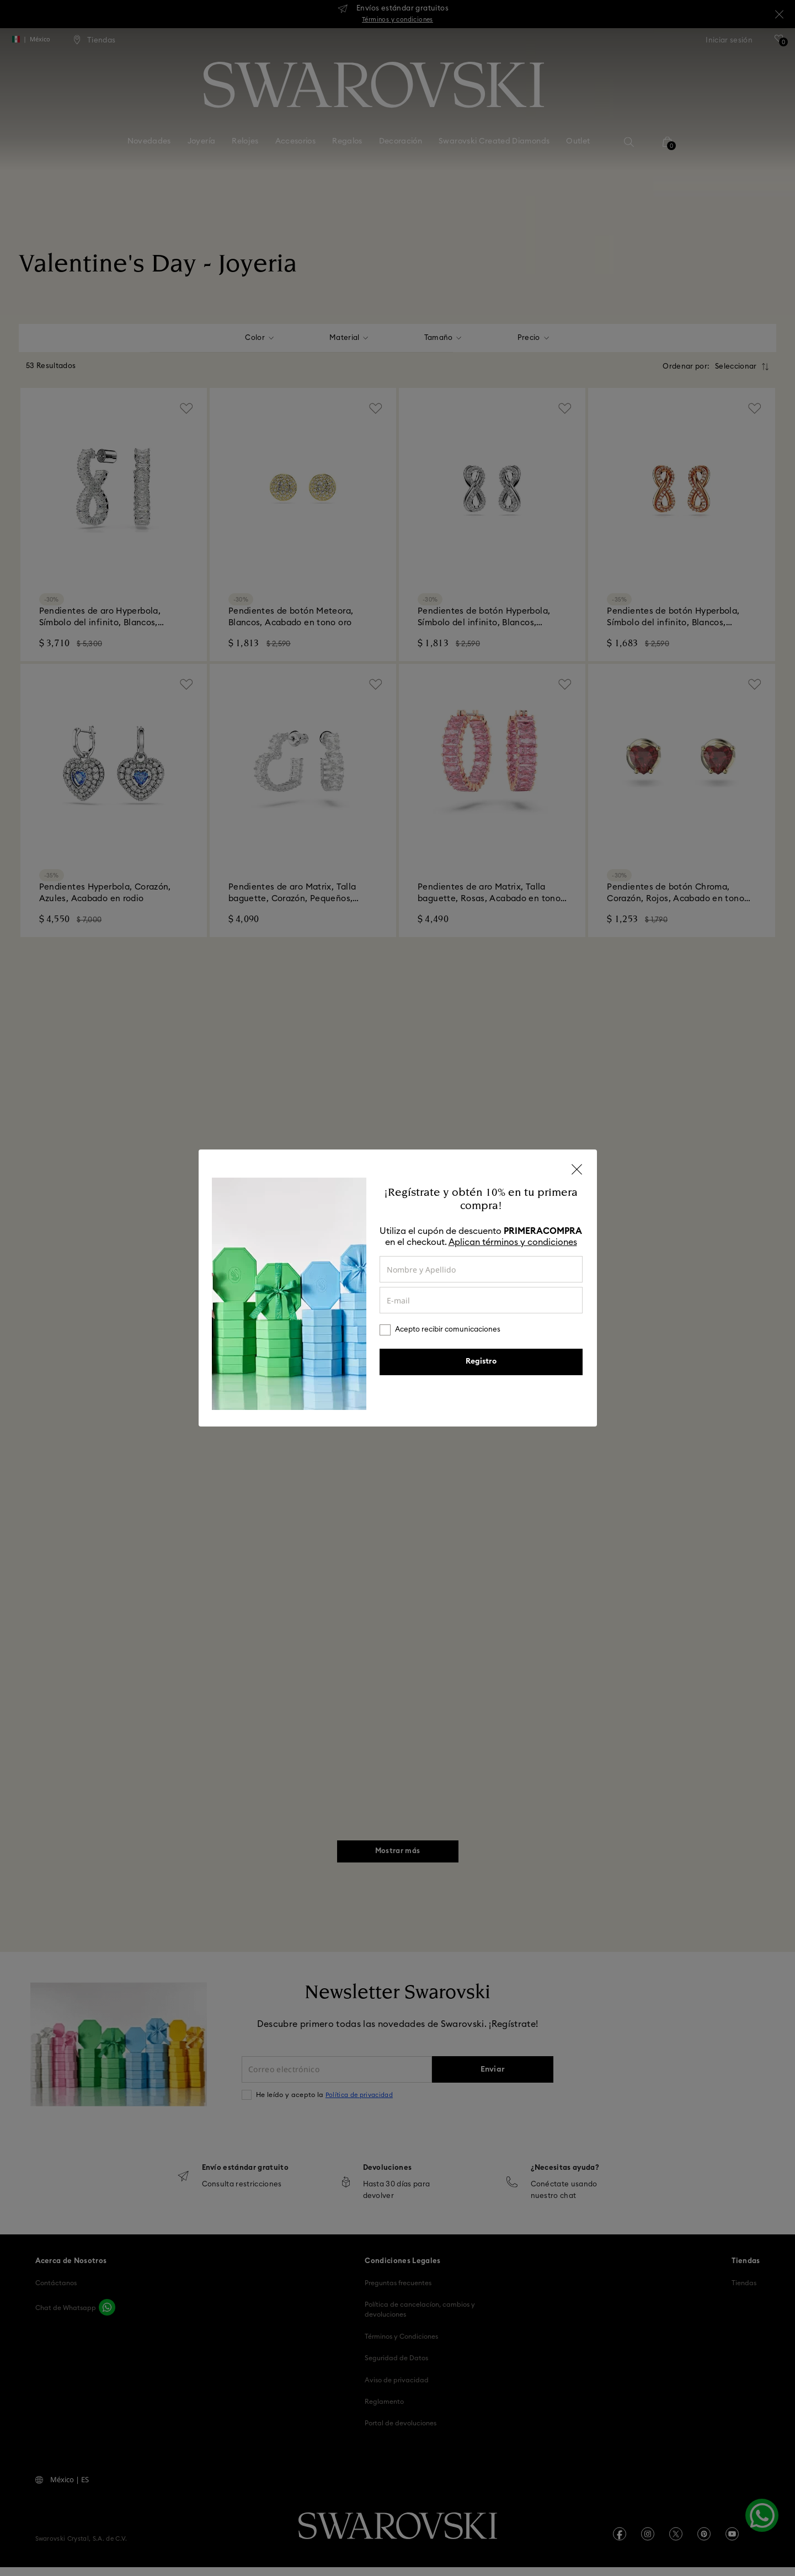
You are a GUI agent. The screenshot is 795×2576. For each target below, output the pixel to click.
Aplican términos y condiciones (513, 1242)
